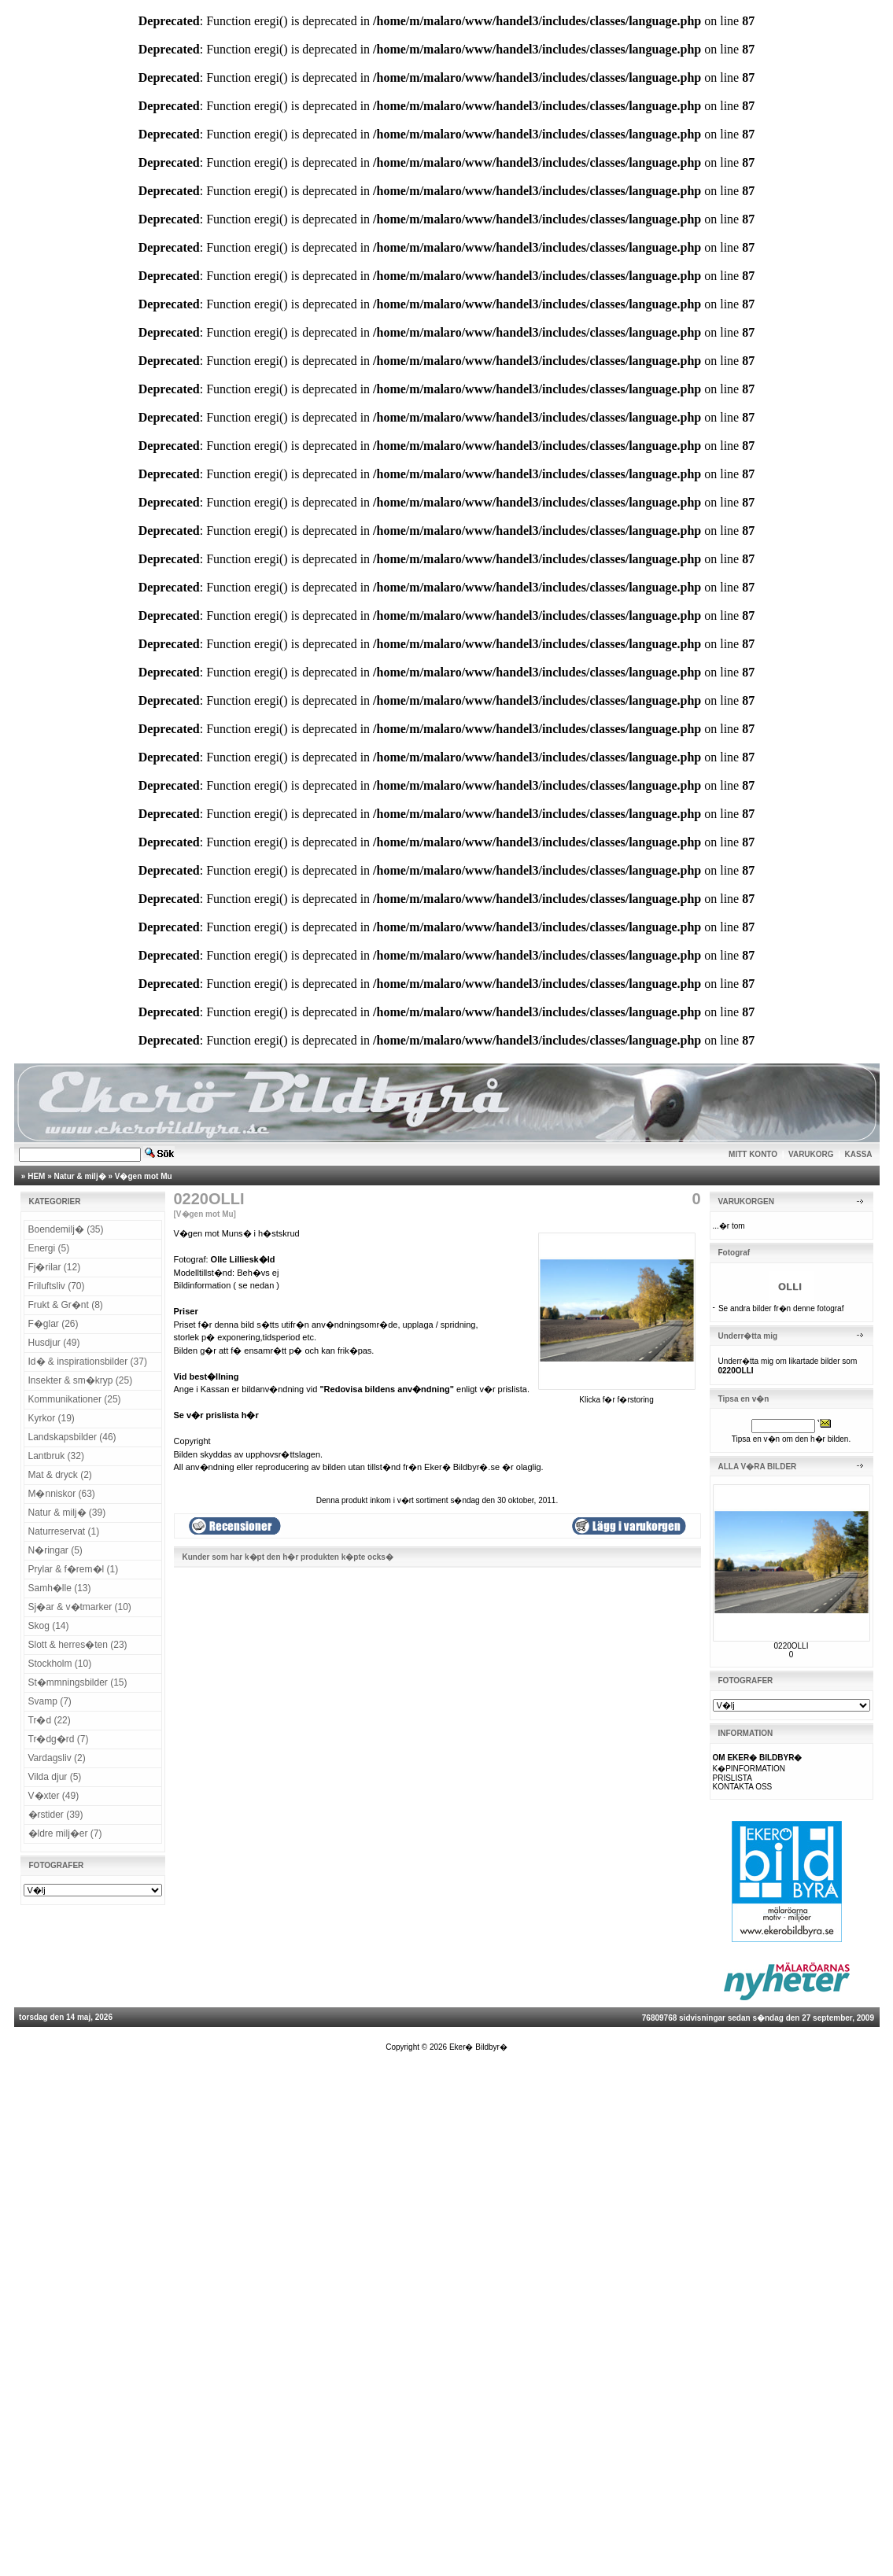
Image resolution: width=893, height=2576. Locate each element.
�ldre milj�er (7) (65, 1833)
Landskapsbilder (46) (72, 1437)
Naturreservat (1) (64, 1531)
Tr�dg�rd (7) (58, 1739)
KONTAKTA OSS (743, 1786)
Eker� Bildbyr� (478, 2047)
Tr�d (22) (49, 1720)
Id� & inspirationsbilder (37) (87, 1361)
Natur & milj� (80, 1176)
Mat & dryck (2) (60, 1474)
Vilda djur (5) (55, 1776)
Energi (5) (49, 1248)
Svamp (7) (50, 1701)
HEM (36, 1176)
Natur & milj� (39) (67, 1512)
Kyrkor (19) (51, 1418)
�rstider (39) (55, 1814)
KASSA (859, 1154)
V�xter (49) (53, 1795)
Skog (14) (48, 1625)
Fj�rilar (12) (54, 1267)
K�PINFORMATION (749, 1768)
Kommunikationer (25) (74, 1399)
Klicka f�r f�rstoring (617, 1395)
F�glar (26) (53, 1323)
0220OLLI (791, 1646)
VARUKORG (811, 1154)
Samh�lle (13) (59, 1588)
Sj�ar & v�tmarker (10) (79, 1606)
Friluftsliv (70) (56, 1286)
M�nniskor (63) (61, 1493)
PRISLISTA (732, 1778)
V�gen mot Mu (143, 1176)
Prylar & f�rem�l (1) (73, 1569)
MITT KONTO (753, 1154)
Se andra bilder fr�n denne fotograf (781, 1308)
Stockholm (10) (60, 1663)
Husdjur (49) (54, 1342)
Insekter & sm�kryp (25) (80, 1380)
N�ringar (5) (55, 1550)
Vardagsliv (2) (57, 1757)
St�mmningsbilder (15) (77, 1682)
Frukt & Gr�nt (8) (65, 1304)
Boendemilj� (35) (66, 1229)
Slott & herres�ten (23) (77, 1644)
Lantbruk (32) (56, 1455)
